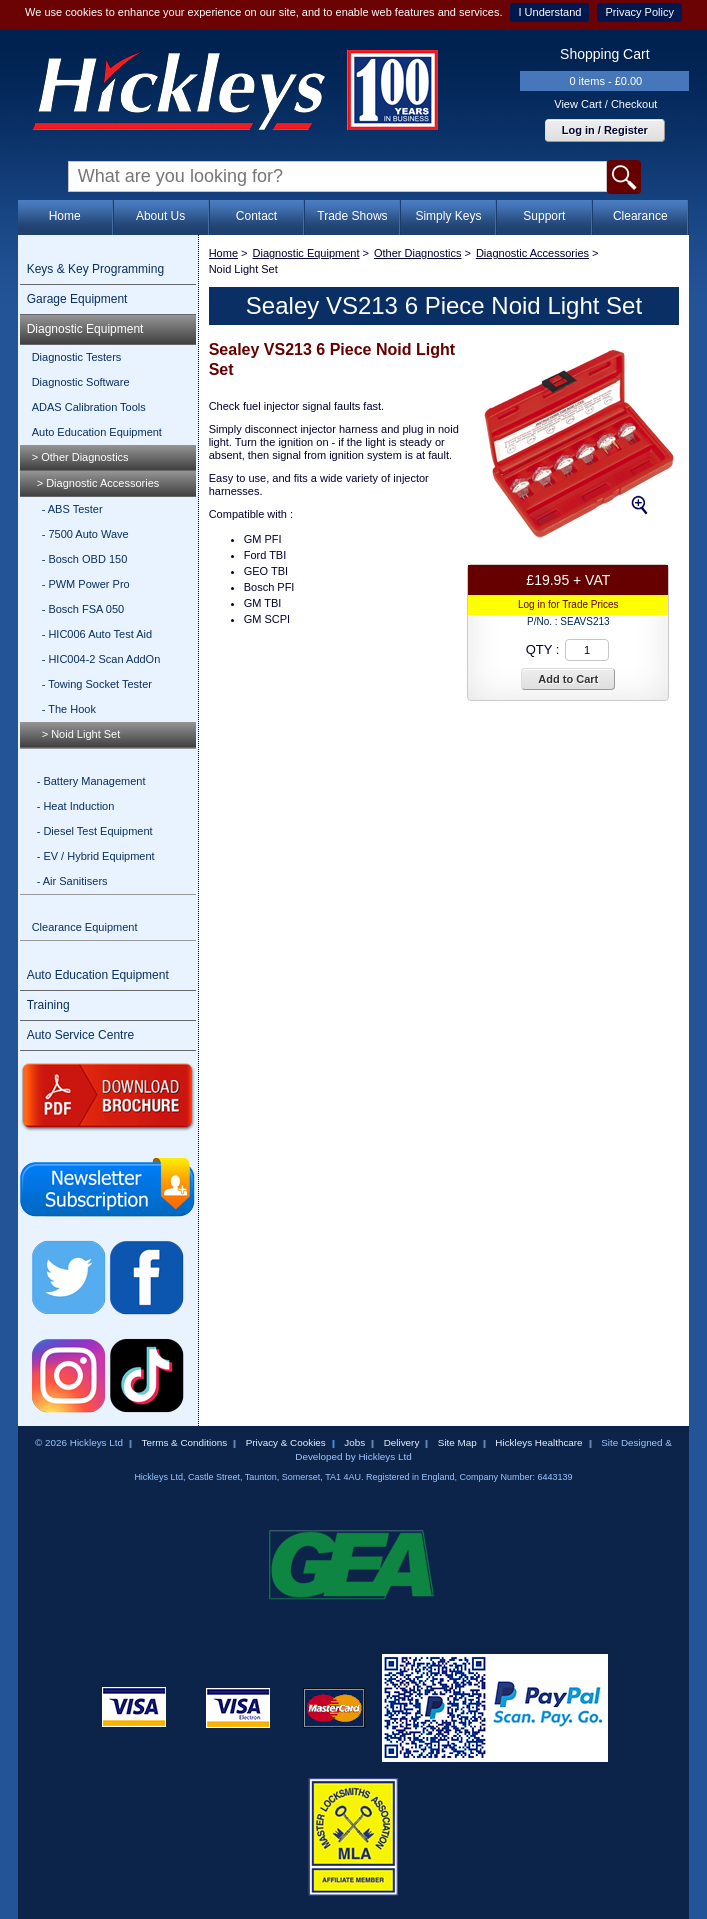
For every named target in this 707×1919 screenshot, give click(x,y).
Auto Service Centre (80, 1035)
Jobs (354, 1442)
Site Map (457, 1442)
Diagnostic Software (81, 382)
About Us (160, 216)
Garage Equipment (77, 299)
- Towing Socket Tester (97, 684)
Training (48, 1005)
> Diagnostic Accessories (98, 483)
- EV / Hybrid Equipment (96, 856)
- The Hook (69, 709)
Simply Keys (448, 216)
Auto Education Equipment (97, 432)
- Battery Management (91, 781)
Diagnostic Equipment (85, 329)
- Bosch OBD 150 (85, 559)
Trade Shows (352, 216)
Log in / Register (605, 130)
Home (65, 216)
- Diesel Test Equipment (95, 831)
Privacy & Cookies (286, 1442)
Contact (256, 216)
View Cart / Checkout (605, 104)
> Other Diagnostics (80, 457)
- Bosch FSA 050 (83, 609)
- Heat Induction (76, 806)
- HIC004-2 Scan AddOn (101, 659)
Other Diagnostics (417, 253)
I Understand (549, 12)
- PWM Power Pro (86, 584)
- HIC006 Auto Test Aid (97, 634)
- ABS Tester (72, 509)
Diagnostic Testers (77, 357)
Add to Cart (568, 679)
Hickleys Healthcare (538, 1442)
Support (544, 216)
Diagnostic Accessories (532, 253)
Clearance (640, 216)
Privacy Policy (639, 12)
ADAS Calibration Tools (89, 407)
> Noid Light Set (81, 734)
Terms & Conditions (185, 1442)
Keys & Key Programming (95, 269)
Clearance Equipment (85, 927)
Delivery (402, 1442)
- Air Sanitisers (72, 881)
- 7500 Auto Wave (85, 534)
